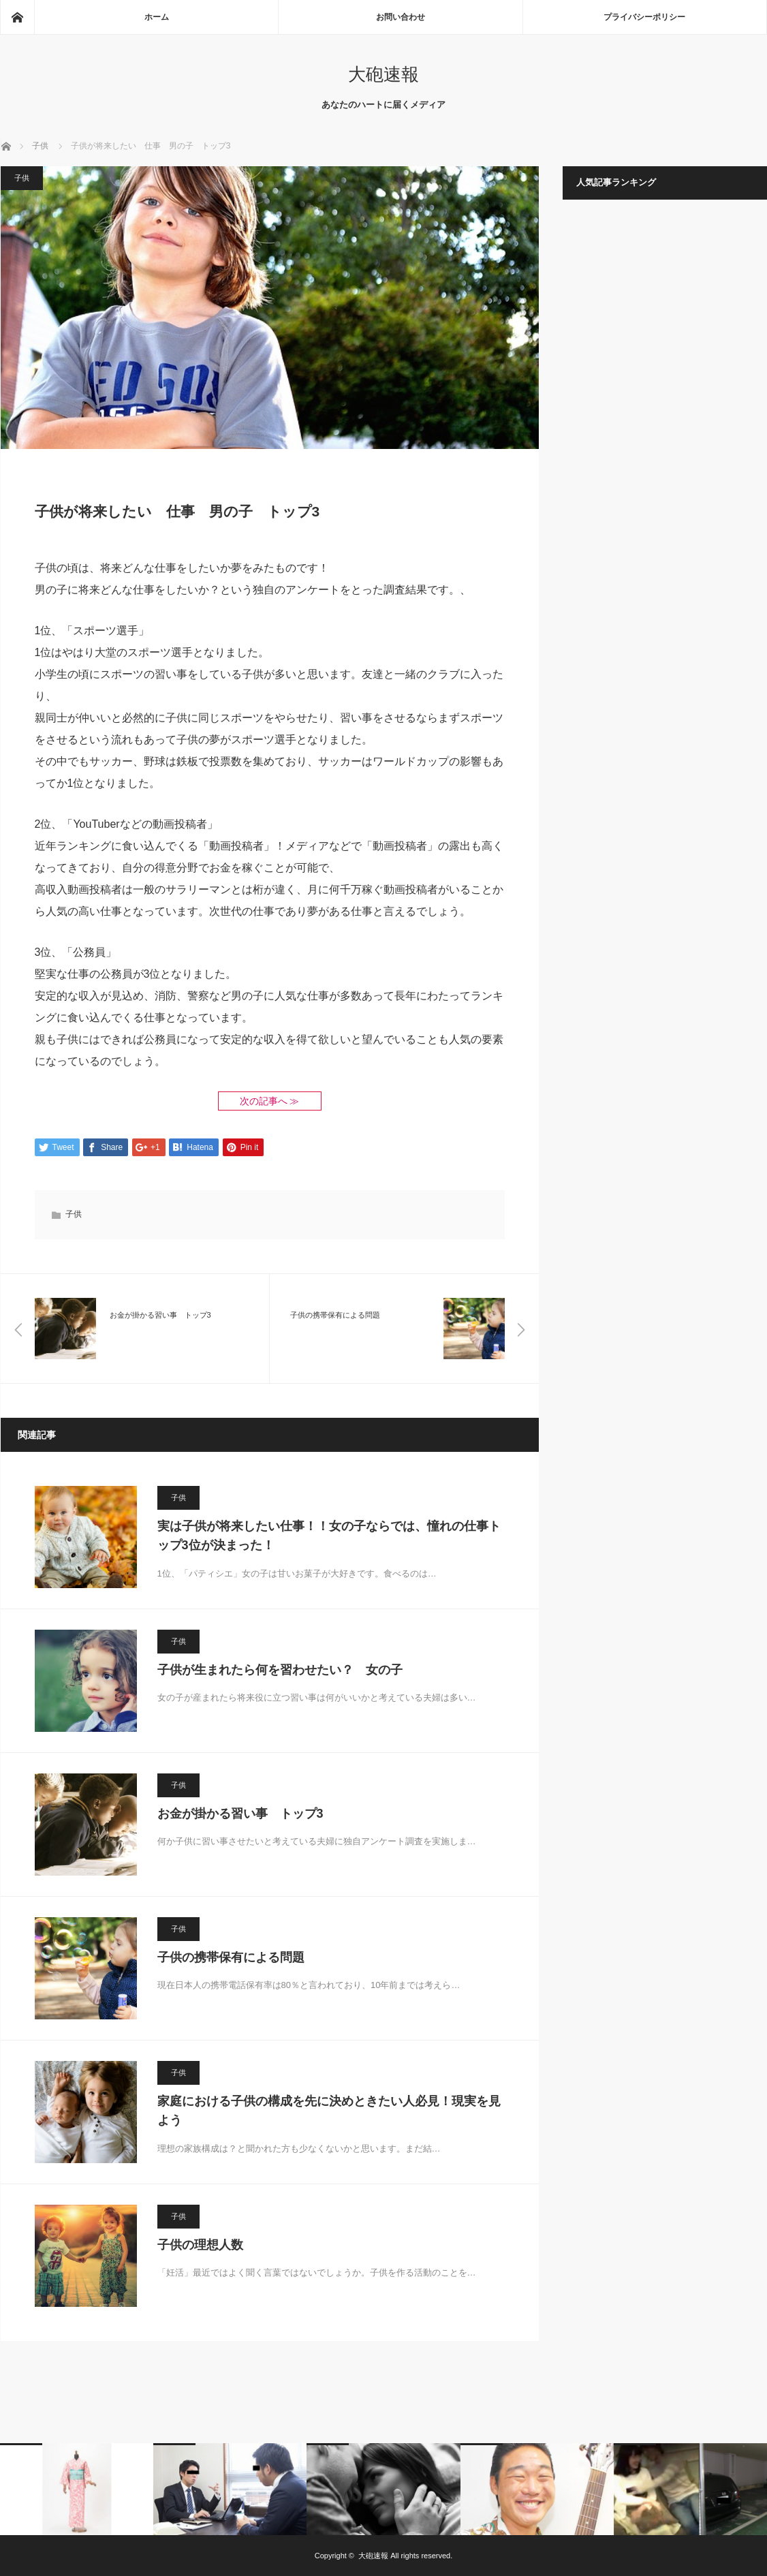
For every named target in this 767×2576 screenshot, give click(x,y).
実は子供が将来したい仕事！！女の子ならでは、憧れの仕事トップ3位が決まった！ (329, 1536)
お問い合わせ (400, 17)
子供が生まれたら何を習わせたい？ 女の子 (280, 1670)
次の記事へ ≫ (270, 1101)
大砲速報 (383, 74)
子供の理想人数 (200, 2245)
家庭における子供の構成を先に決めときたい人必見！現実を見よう (329, 2111)
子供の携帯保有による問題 (230, 1957)
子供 (21, 178)
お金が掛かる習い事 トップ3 (240, 1813)
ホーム (156, 17)
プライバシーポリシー (644, 17)
